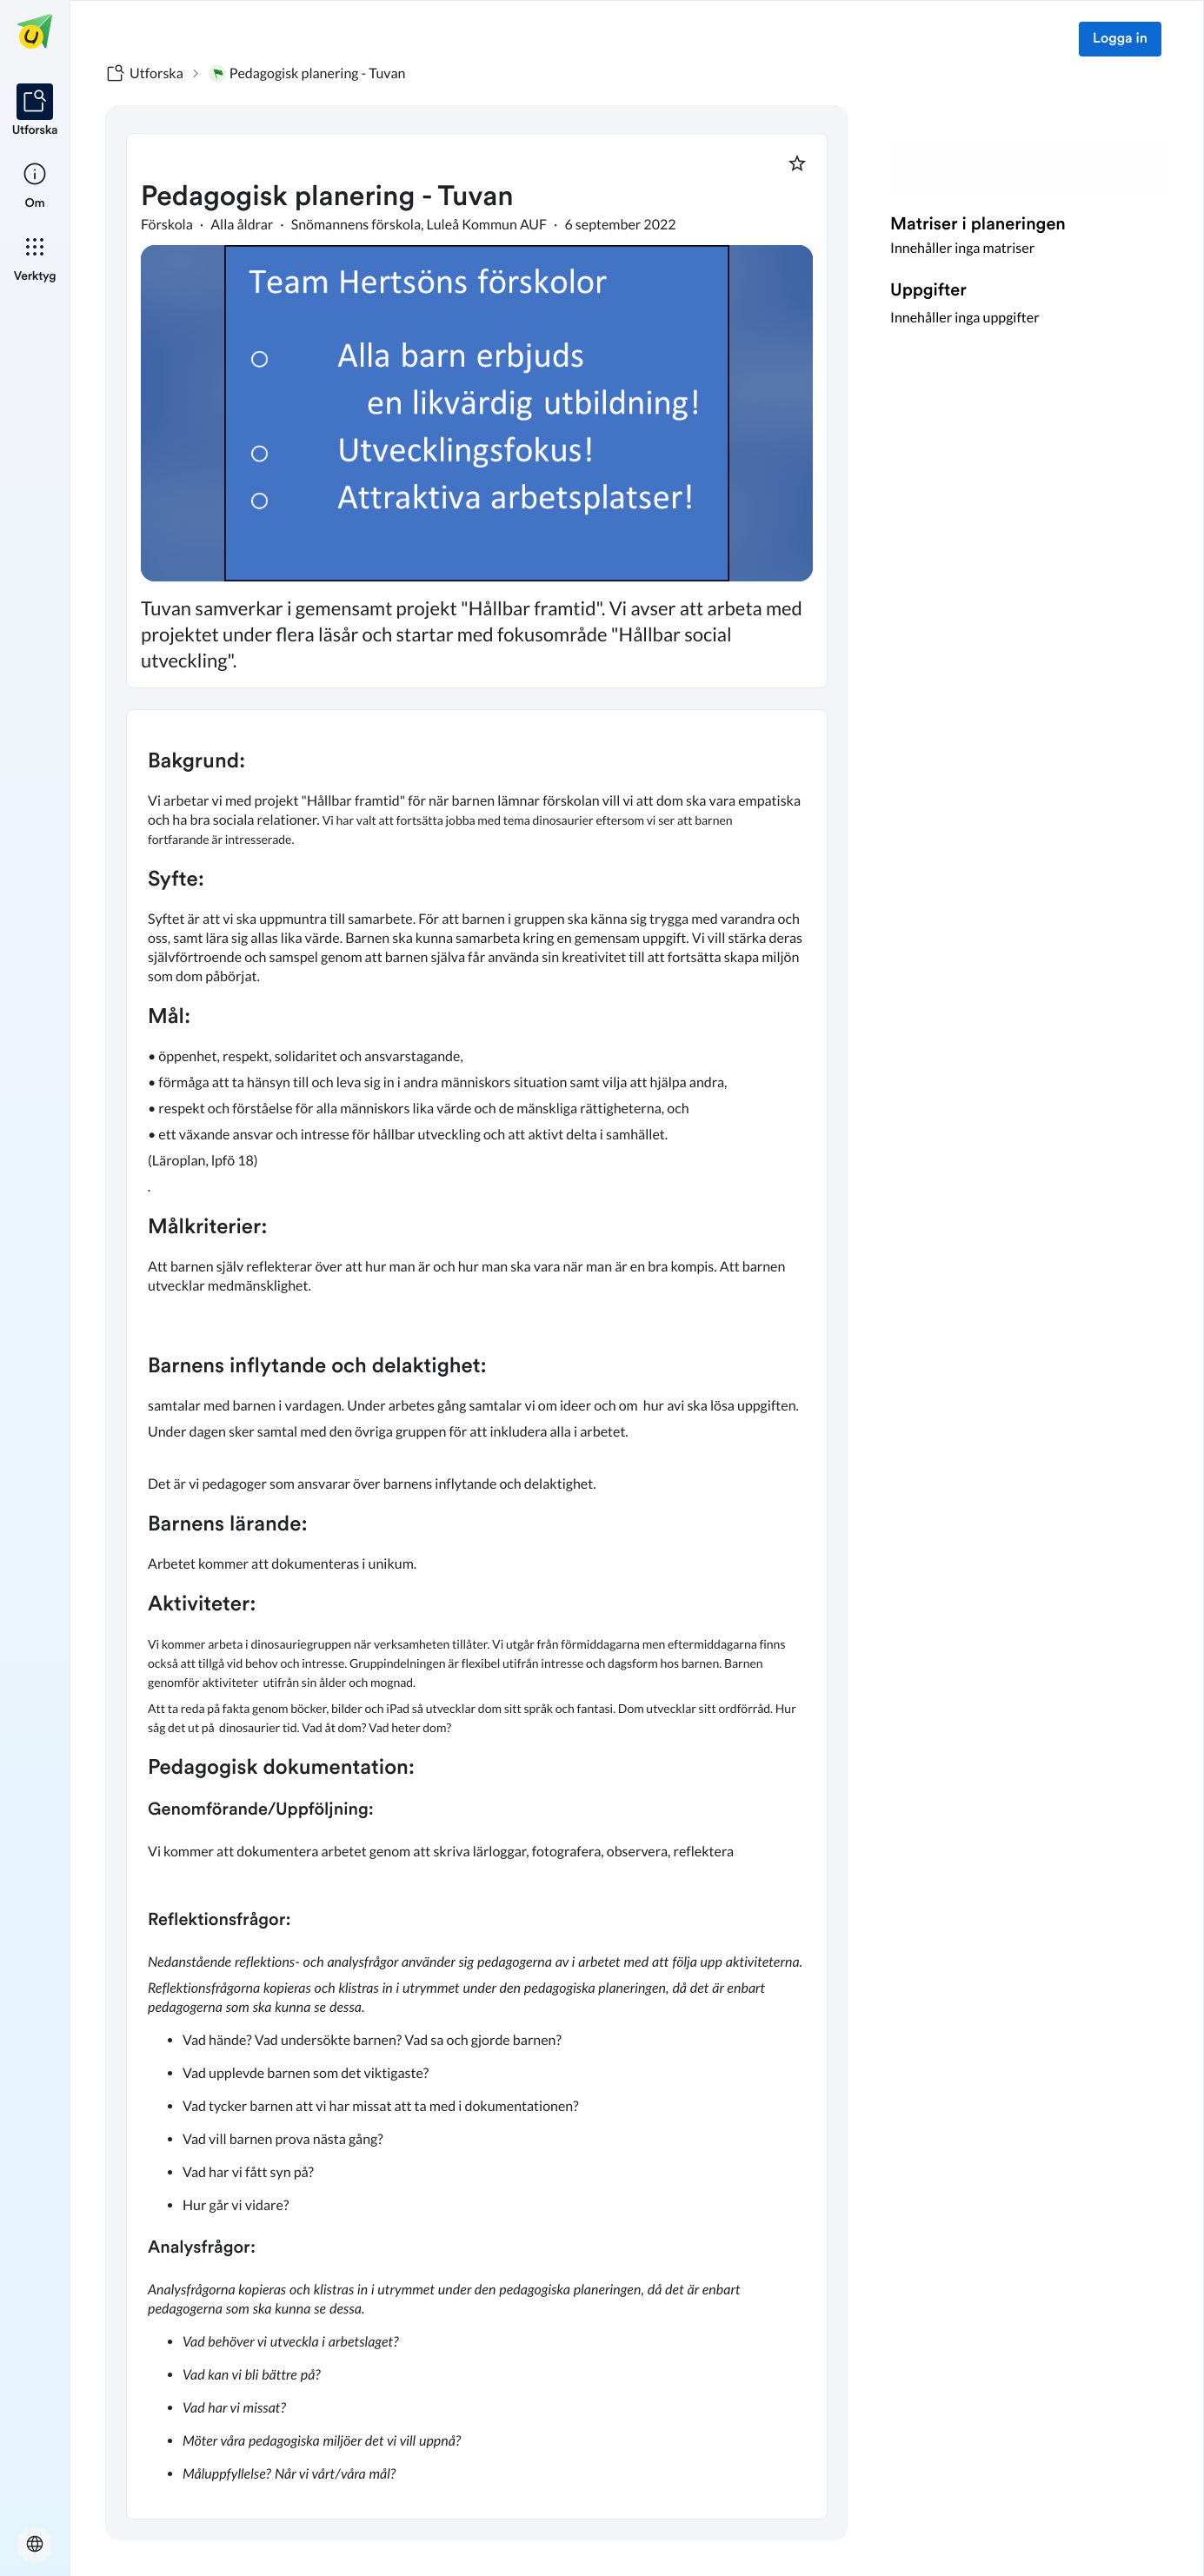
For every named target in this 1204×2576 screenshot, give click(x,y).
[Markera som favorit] (797, 163)
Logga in (1120, 39)
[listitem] (35, 111)
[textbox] (477, 1615)
